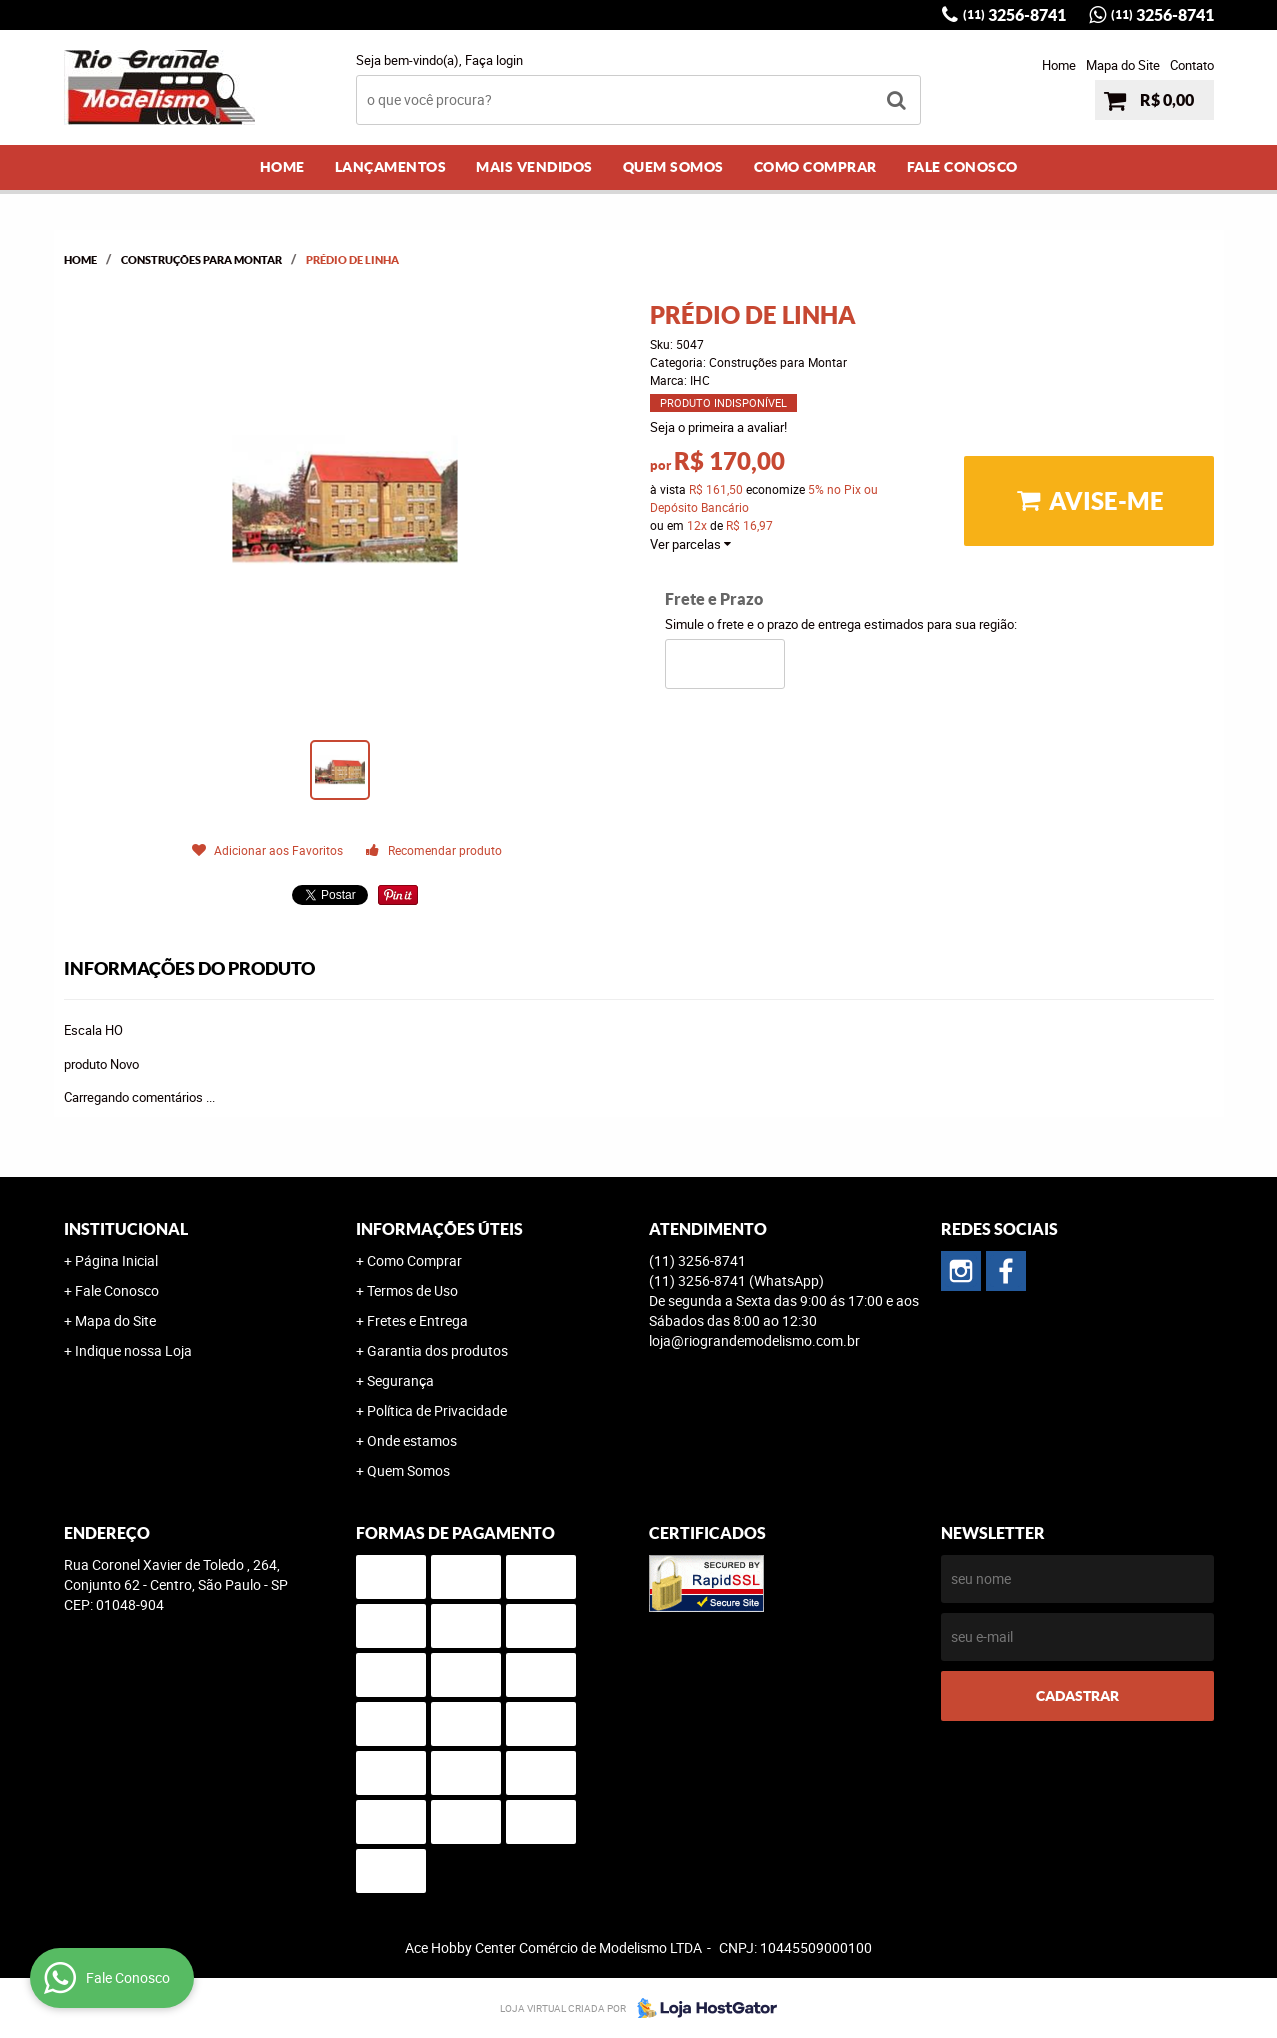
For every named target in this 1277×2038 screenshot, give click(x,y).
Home (1059, 65)
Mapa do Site (1123, 65)
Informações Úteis (439, 1229)
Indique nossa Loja (133, 1350)
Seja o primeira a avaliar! (718, 427)
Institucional (126, 1229)
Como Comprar (815, 167)
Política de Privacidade (437, 1410)
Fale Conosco (962, 167)
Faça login (494, 60)
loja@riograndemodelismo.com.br (754, 1340)
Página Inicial (116, 1260)
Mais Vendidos (534, 167)
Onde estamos (412, 1440)
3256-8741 (1014, 15)
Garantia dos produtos (437, 1350)
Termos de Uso (412, 1290)
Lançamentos (391, 167)
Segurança (400, 1380)
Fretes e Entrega (417, 1320)
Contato (1192, 65)
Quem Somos (673, 167)
